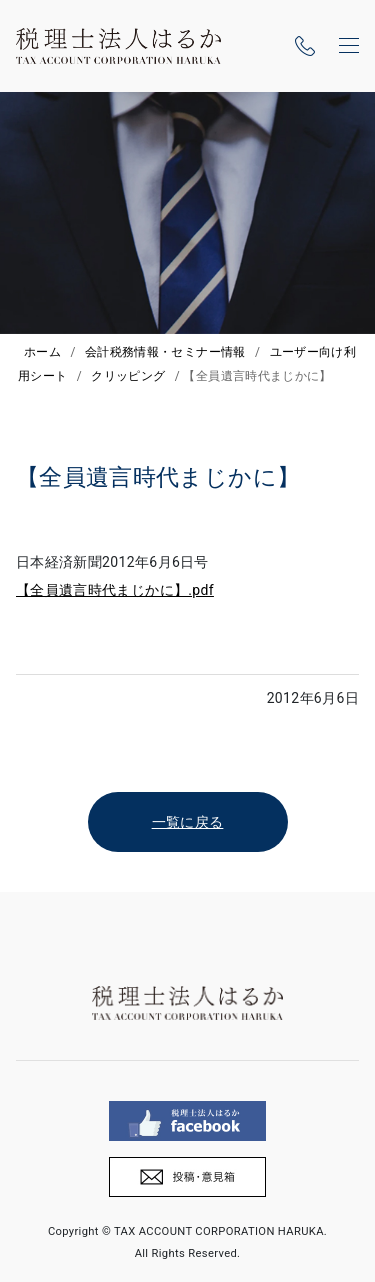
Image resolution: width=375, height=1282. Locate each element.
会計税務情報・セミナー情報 (165, 352)
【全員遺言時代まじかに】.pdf (115, 590)
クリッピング (128, 376)
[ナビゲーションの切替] (349, 46)
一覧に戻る (188, 822)
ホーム (42, 352)
